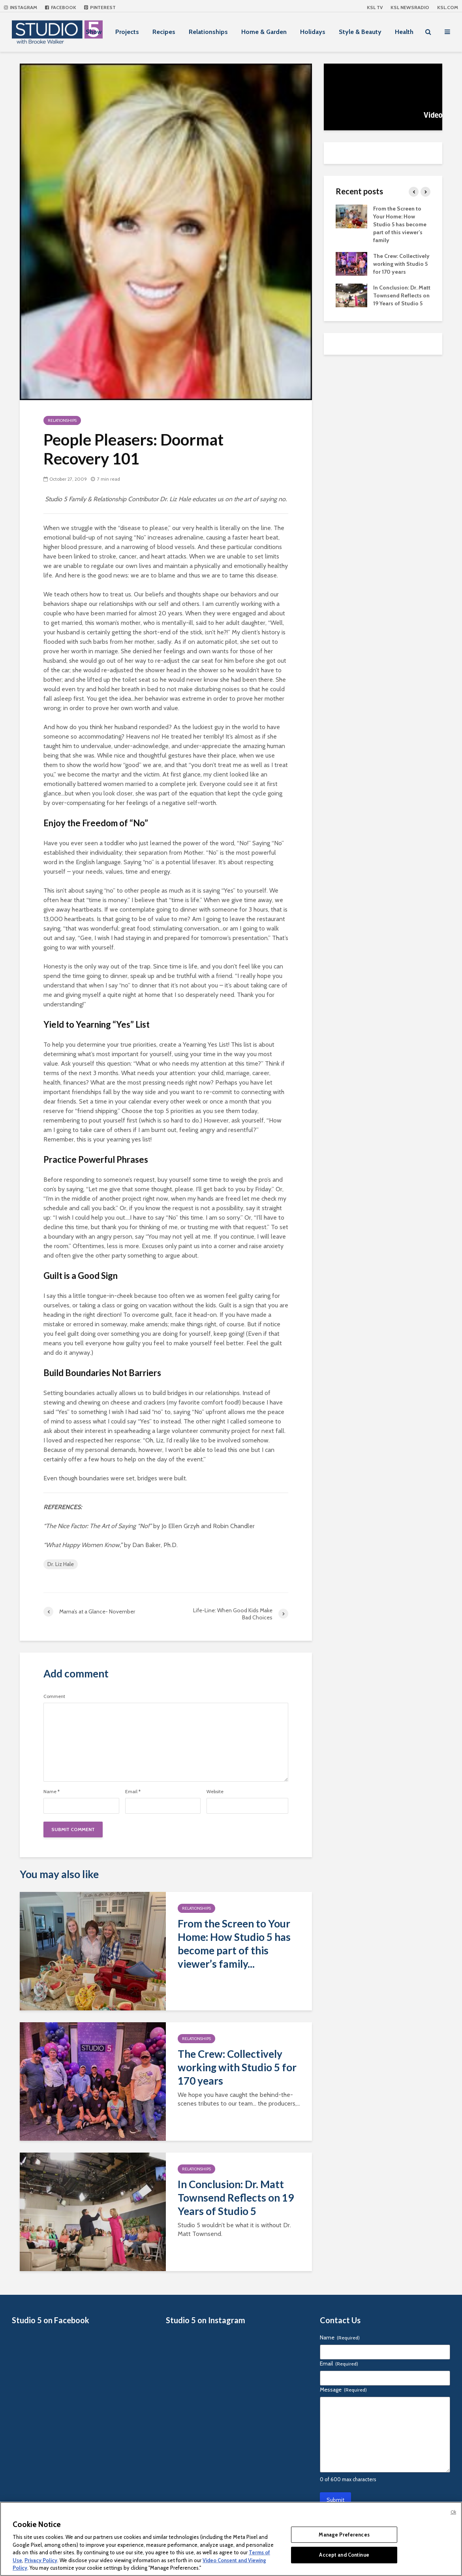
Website (215, 1791)
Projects (127, 32)
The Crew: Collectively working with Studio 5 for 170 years (237, 2067)
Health (404, 32)
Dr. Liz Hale (60, 1564)
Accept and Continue (344, 2555)
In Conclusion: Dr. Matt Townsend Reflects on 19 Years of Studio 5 (236, 2197)
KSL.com (447, 7)
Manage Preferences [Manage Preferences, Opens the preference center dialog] (344, 2534)
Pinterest (100, 7)
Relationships (208, 32)
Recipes (163, 32)
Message (343, 2389)
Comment (54, 1696)
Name (51, 1791)
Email (133, 1791)
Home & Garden (264, 32)
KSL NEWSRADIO (410, 7)
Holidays (312, 32)
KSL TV (375, 7)
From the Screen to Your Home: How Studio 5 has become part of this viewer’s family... (234, 1943)
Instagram (20, 7)
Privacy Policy (40, 2560)
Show (94, 32)
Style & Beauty (360, 32)
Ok (453, 2512)
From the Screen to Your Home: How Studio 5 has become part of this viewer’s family (399, 224)
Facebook (60, 7)
